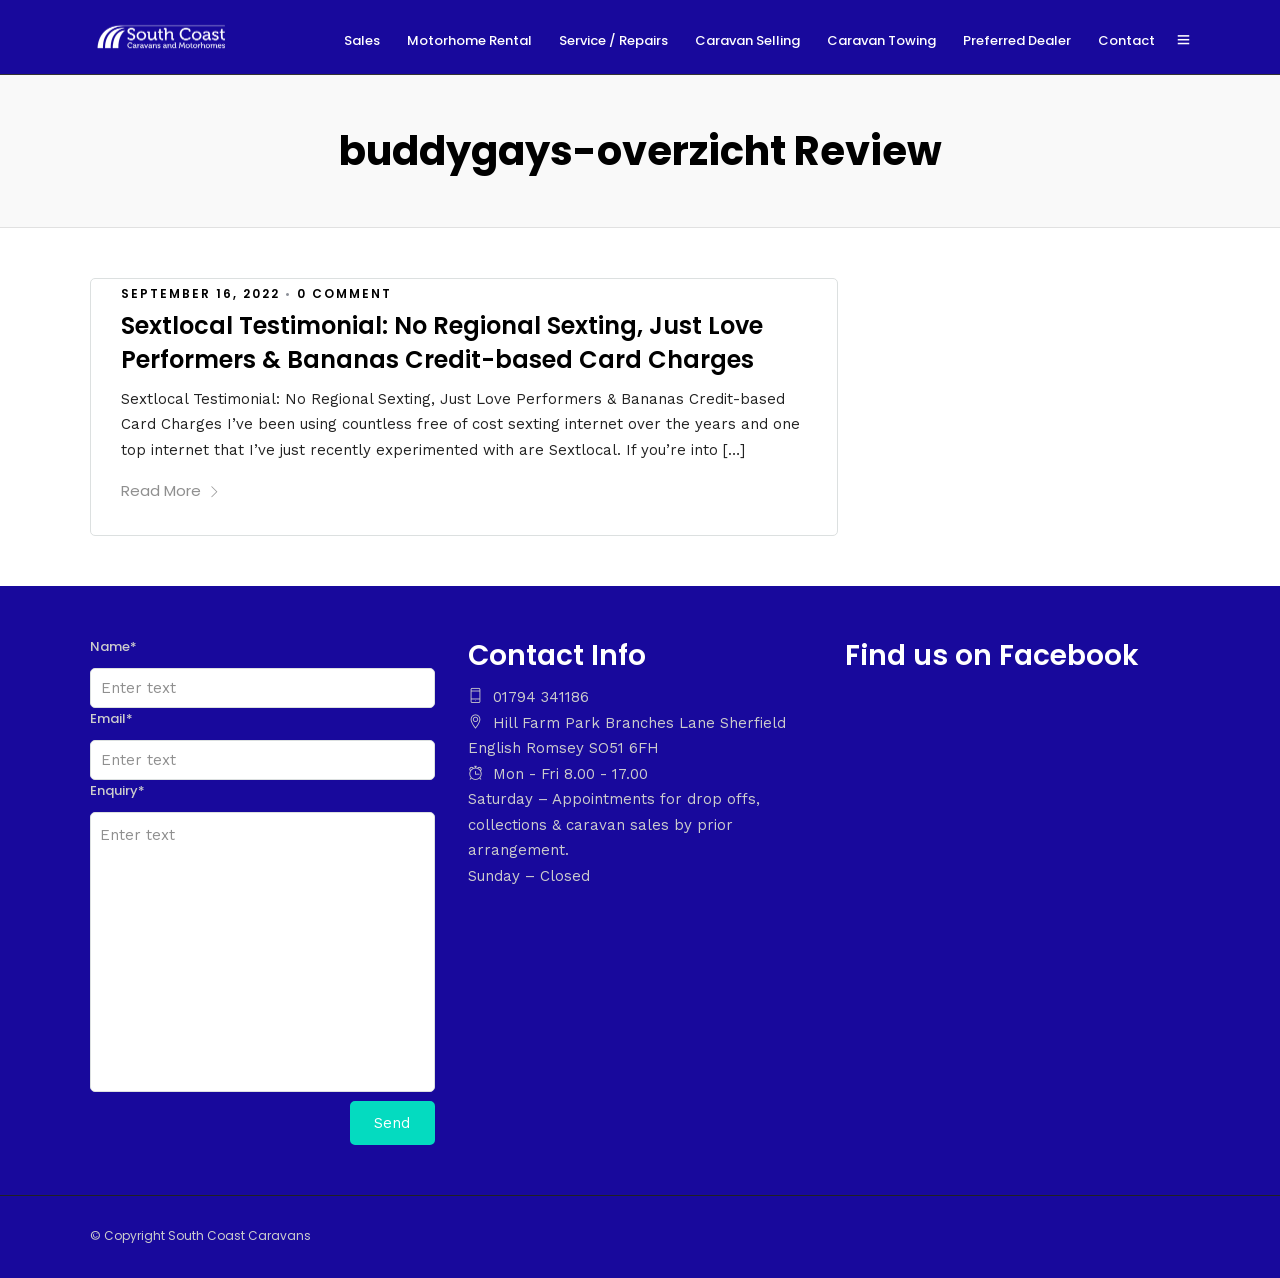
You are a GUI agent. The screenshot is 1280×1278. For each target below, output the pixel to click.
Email (111, 718)
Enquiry (117, 790)
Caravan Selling (747, 40)
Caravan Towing (881, 40)
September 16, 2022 (200, 293)
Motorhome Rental (469, 40)
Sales (362, 40)
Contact (1126, 40)
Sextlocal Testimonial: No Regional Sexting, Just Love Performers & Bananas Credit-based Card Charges (442, 342)
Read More (170, 490)
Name (113, 646)
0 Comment (344, 293)
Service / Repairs (613, 40)
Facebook (1069, 655)
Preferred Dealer (1017, 40)
